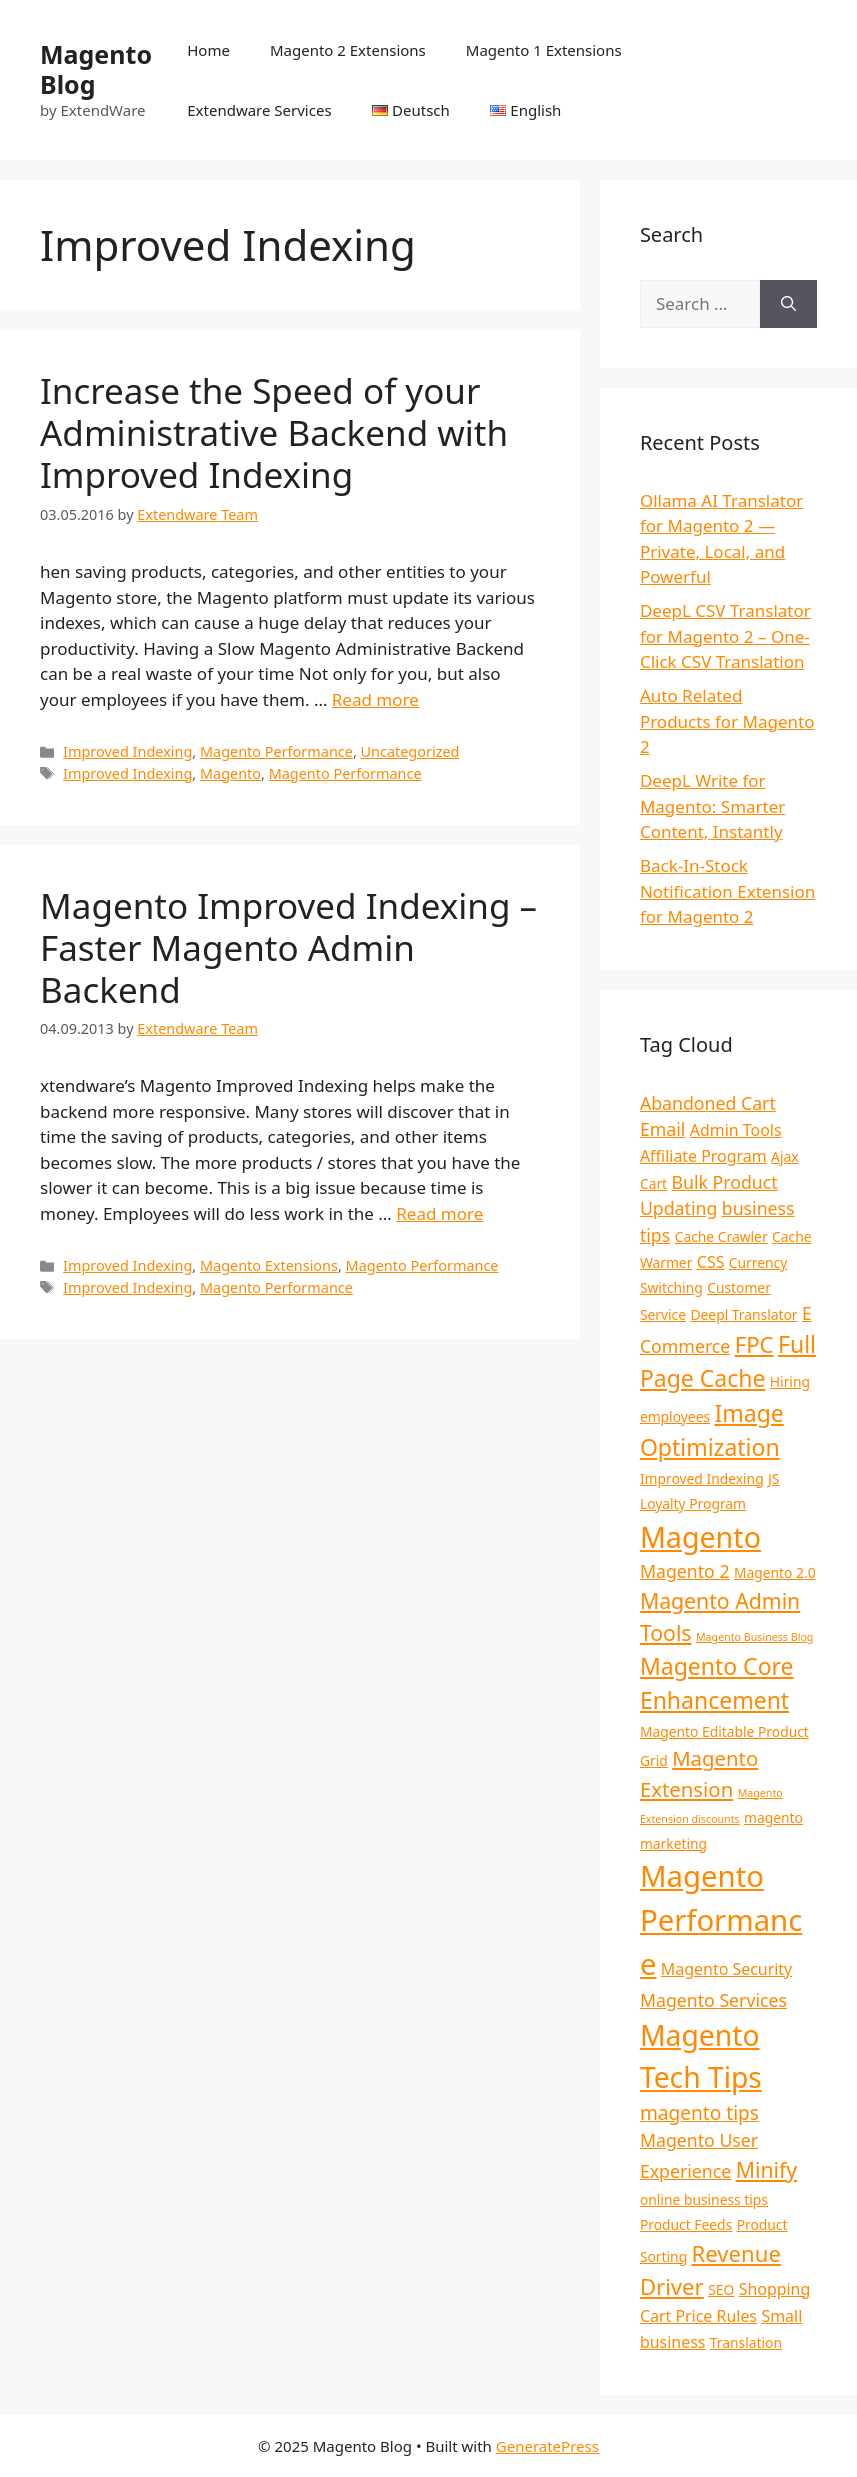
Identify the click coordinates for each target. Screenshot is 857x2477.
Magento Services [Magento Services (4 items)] (713, 2000)
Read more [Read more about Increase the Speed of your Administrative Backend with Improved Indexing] (375, 699)
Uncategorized (410, 751)
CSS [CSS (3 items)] (711, 1262)
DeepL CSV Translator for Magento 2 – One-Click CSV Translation (725, 636)
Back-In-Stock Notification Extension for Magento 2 (727, 891)
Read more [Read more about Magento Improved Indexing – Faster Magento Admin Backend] (439, 1213)
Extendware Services (259, 110)
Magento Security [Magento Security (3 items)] (726, 1969)
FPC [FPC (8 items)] (754, 1344)
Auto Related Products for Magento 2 (727, 721)
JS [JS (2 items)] (773, 1478)
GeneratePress (547, 2446)
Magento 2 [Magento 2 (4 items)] (685, 1571)
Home (208, 50)
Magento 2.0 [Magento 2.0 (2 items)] (775, 1572)
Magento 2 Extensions (348, 50)
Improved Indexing (127, 751)
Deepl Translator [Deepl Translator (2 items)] (743, 1314)
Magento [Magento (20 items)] (700, 1536)
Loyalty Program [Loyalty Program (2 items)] (693, 1503)
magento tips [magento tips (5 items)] (699, 2113)
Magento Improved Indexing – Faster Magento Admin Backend (288, 947)
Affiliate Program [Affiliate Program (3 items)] (703, 1156)
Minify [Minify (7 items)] (766, 2169)
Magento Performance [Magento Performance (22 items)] (721, 1920)
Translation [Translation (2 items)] (746, 2342)
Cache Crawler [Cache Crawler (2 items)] (721, 1236)
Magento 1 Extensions (544, 50)
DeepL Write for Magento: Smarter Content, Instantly (712, 806)
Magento (230, 773)
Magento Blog (96, 69)
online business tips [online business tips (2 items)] (704, 2199)
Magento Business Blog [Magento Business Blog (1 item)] (754, 1637)
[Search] (788, 304)
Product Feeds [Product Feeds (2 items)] (686, 2224)
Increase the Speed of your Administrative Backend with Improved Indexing (274, 432)
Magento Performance (276, 751)
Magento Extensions (269, 1265)
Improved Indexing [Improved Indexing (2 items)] (702, 1478)
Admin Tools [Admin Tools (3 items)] (736, 1130)
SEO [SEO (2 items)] (721, 2289)
